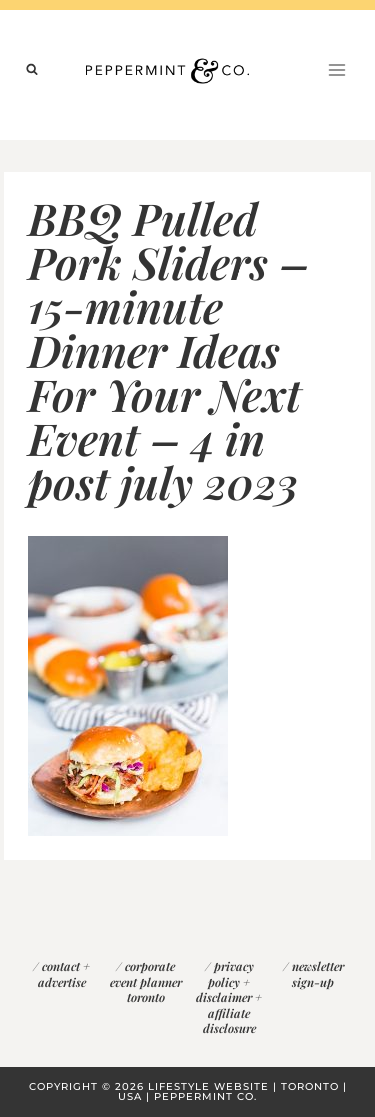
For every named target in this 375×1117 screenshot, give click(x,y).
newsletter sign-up (318, 974)
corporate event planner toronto (146, 981)
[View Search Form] (32, 70)
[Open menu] (336, 69)
